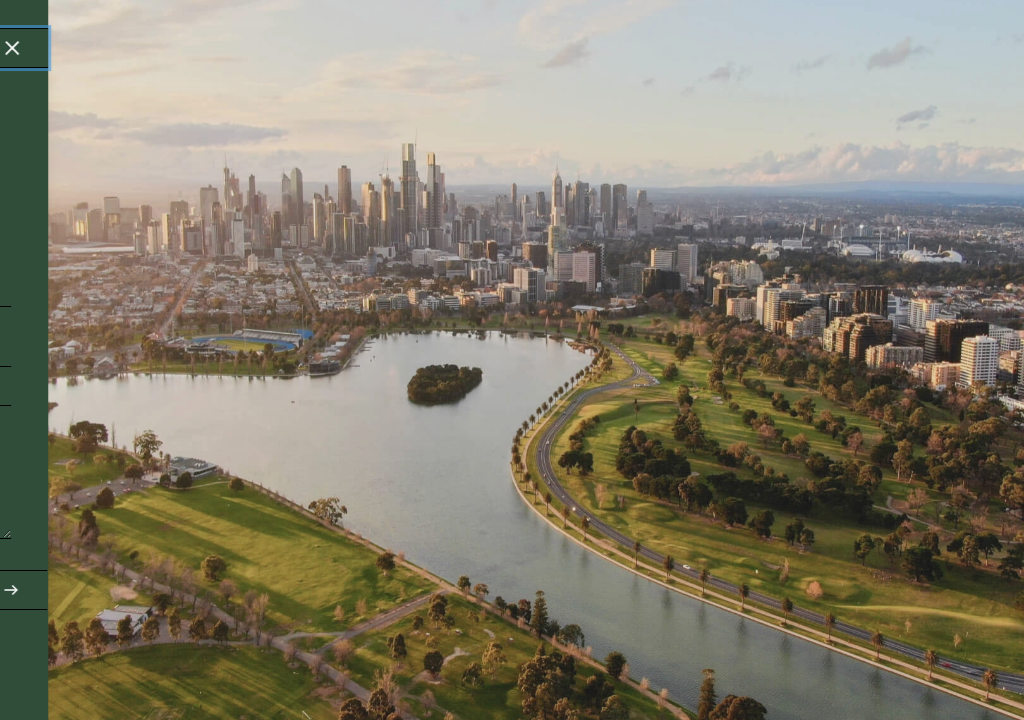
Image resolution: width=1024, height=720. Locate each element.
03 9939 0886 (82, 621)
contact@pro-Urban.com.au (83, 651)
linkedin (478, 621)
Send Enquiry (462, 590)
